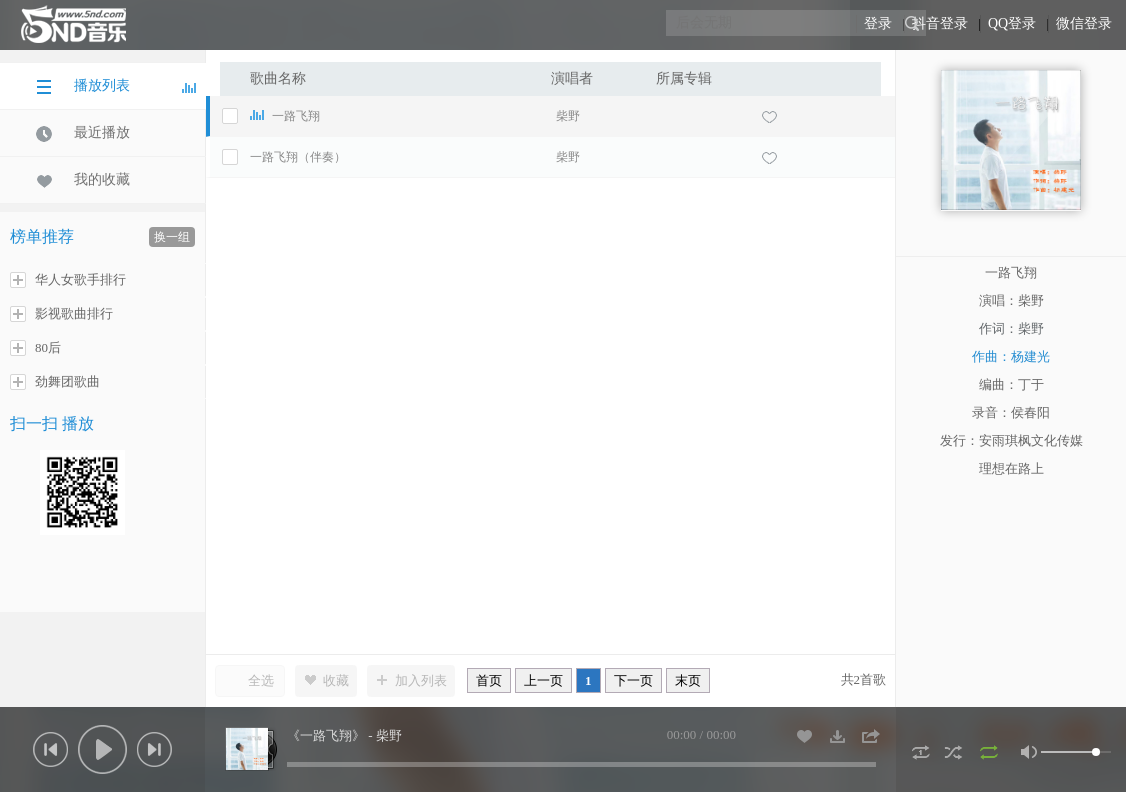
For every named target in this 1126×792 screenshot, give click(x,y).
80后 (35, 348)
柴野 (568, 116)
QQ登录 (1012, 23)
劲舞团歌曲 (55, 382)
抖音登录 (940, 23)
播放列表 (116, 86)
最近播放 (83, 133)
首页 (489, 680)
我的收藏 (83, 180)
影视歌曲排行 (61, 314)
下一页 (633, 680)
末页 (688, 680)
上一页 (543, 680)
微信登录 (1084, 23)
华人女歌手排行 (68, 280)
